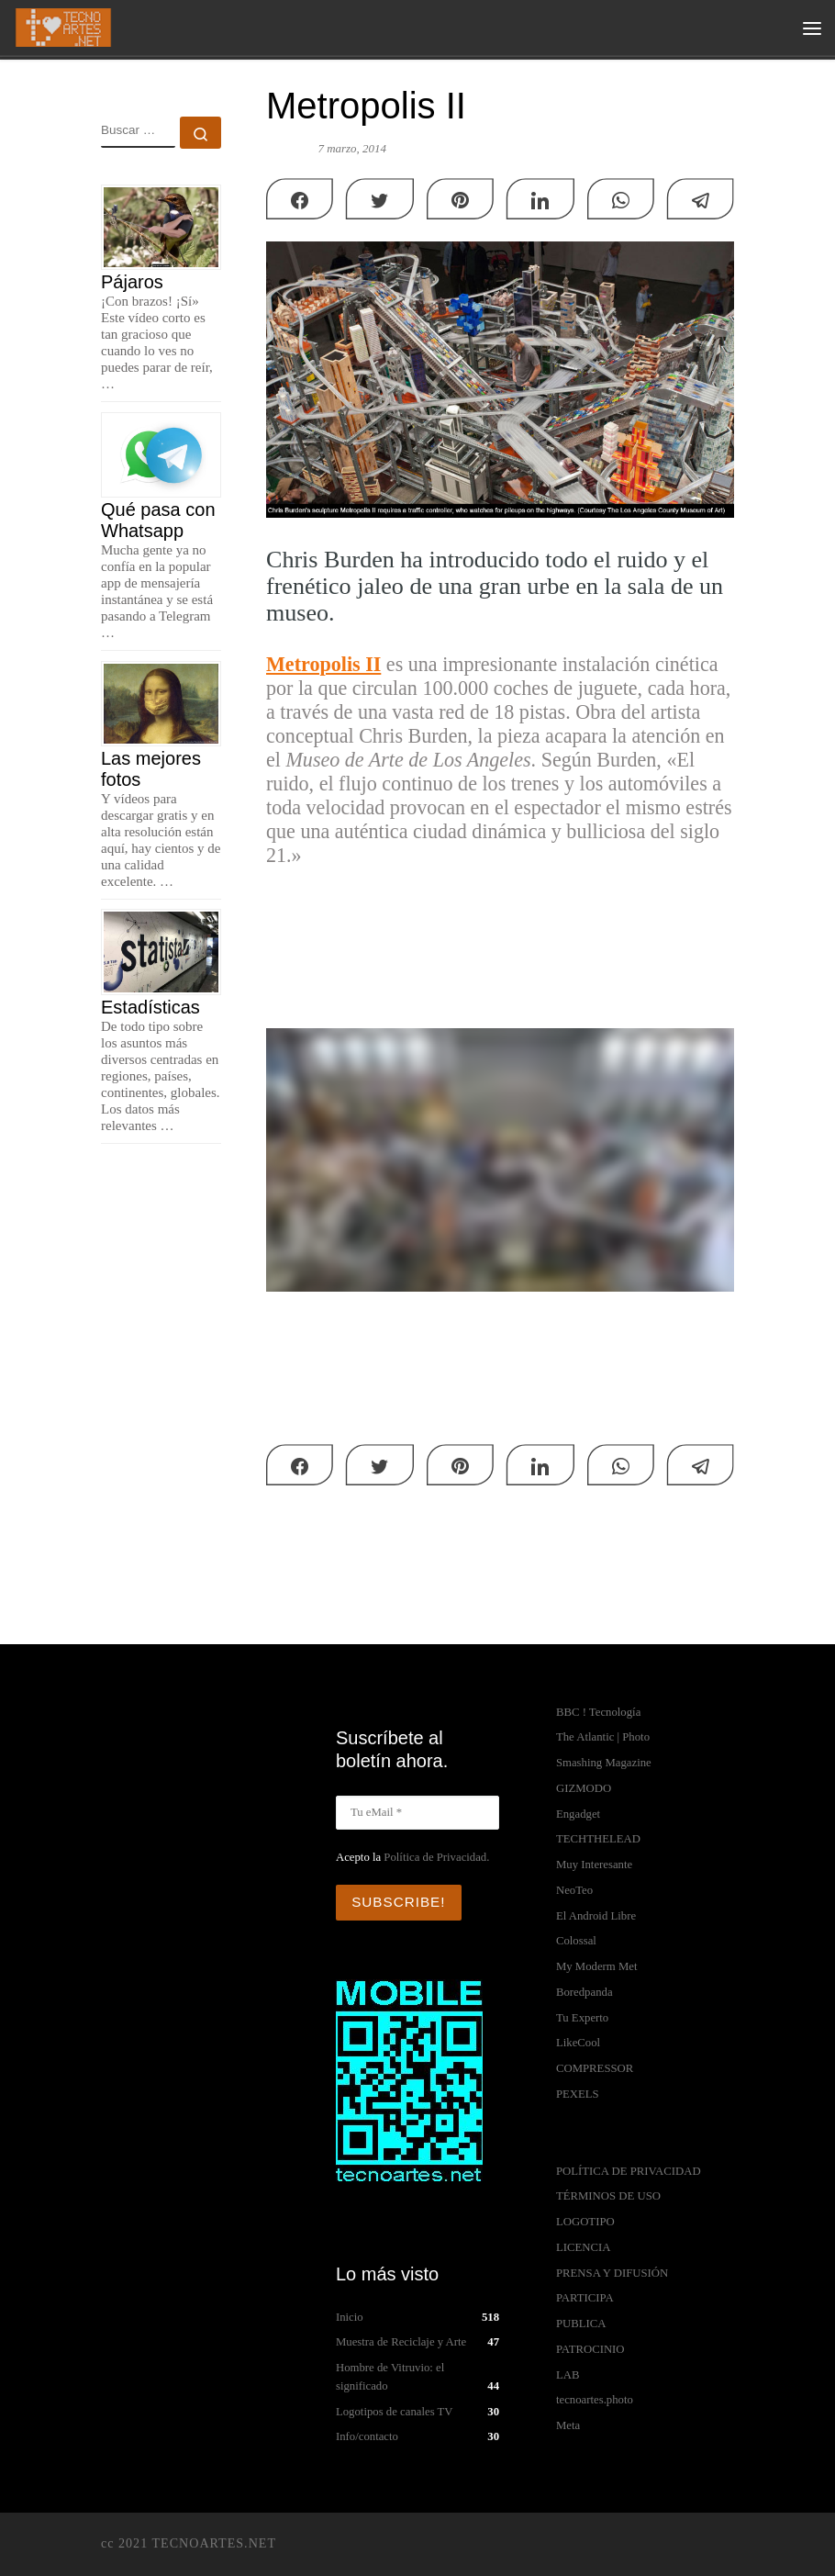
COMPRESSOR (594, 2068)
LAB (568, 2375)
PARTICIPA (585, 2297)
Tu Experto (582, 2017)
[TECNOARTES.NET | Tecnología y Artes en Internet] (65, 26)
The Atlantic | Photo (603, 1736)
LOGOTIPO (585, 2221)
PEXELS (577, 2094)
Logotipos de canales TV (394, 2408)
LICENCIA (583, 2247)
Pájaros (132, 282)
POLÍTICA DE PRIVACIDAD (628, 2171)
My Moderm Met (597, 1966)
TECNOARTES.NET (213, 2540)
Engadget (578, 1814)
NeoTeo (574, 1890)
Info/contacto (367, 2434)
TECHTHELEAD (598, 1838)
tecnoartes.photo (594, 2399)
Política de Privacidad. (436, 1857)
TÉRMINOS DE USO (608, 2196)
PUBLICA (581, 2323)
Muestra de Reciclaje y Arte (401, 2340)
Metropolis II (323, 664)
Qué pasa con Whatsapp (158, 520)
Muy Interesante (594, 1864)
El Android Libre (596, 1916)
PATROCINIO (590, 2349)
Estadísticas (150, 1007)
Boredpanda (584, 1992)
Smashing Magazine (603, 1762)
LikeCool (578, 2042)
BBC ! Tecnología (598, 1712)
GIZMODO (583, 1788)
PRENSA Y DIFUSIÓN (612, 2273)
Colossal (576, 1940)
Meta (568, 2425)
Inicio (349, 2314)
